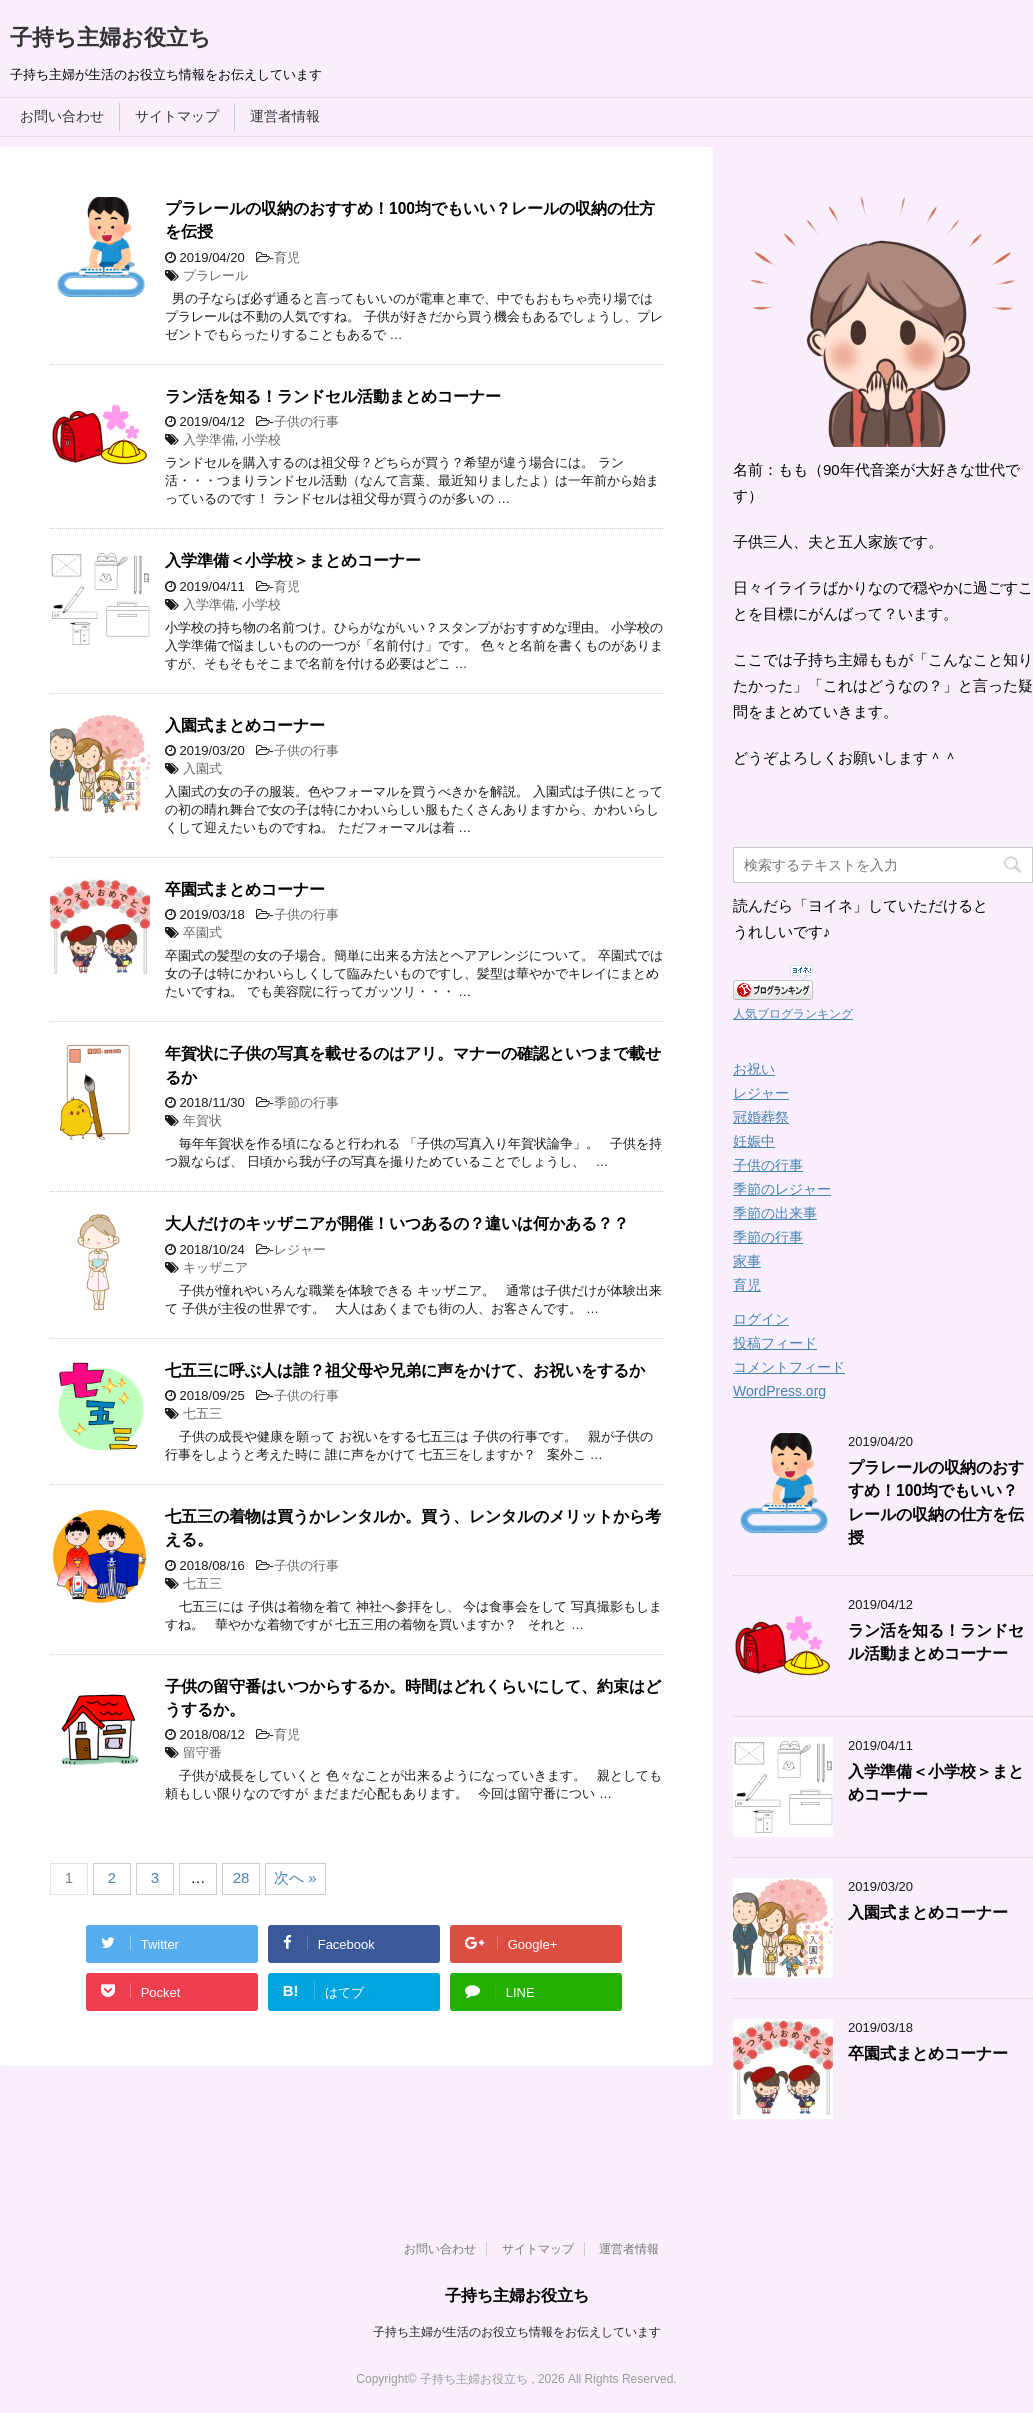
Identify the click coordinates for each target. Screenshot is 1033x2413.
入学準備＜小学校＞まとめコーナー (293, 560)
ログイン (761, 1319)
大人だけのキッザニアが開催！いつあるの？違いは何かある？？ (397, 1223)
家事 (747, 1261)
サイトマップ (177, 116)
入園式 (202, 768)
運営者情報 (285, 116)
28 (241, 1877)
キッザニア (215, 1267)
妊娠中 (754, 1141)
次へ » (295, 1877)
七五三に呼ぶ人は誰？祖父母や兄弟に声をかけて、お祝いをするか (405, 1370)
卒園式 (202, 932)
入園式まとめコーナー (245, 725)
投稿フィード (775, 1343)
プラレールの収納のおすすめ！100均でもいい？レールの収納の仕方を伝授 (936, 1502)
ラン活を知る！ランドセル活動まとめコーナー (333, 396)
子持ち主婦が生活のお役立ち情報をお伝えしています (517, 2332)
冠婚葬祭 (761, 1117)
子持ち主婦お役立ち (110, 37)
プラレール (215, 275)
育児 (287, 257)
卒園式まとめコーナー (245, 889)
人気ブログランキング (793, 1014)
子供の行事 (306, 421)
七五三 (202, 1413)
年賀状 (202, 1120)
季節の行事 (306, 1102)
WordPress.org (779, 1391)
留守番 (202, 1752)
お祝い (754, 1069)
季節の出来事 (775, 1213)
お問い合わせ (62, 116)
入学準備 (209, 439)
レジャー (300, 1249)
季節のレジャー (782, 1189)
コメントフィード (789, 1367)
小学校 (261, 439)
